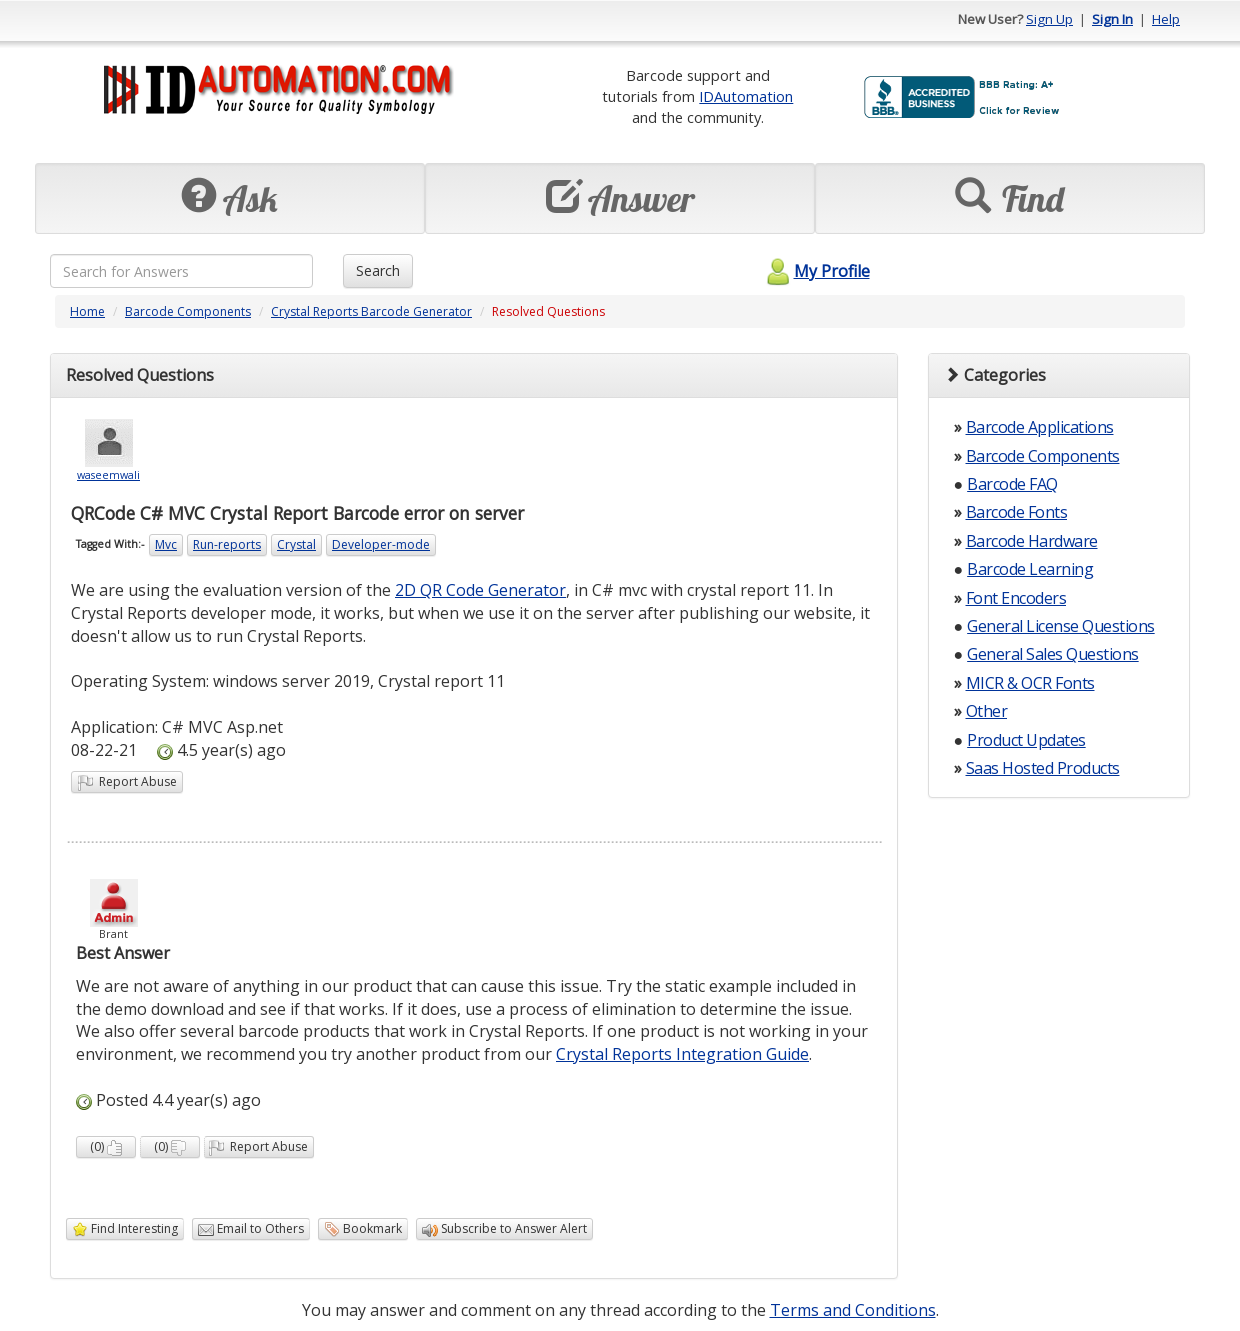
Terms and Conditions (853, 1310)
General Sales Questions (1053, 654)
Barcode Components (188, 311)
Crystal (296, 544)
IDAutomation (746, 96)
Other (987, 711)
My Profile (815, 271)
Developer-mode (381, 544)
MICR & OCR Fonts (1030, 683)
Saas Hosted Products (1043, 768)
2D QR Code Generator (480, 590)
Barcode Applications (1040, 427)
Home (87, 311)
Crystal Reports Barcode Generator (371, 311)
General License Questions (1061, 626)
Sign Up (1049, 19)
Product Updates (1026, 740)
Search (378, 270)
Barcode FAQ (1012, 484)
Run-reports (227, 544)
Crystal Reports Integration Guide (682, 1054)
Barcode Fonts (1017, 512)
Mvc (166, 544)
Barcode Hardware (1032, 541)
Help (1166, 19)
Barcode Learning (1030, 569)
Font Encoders (1016, 598)
